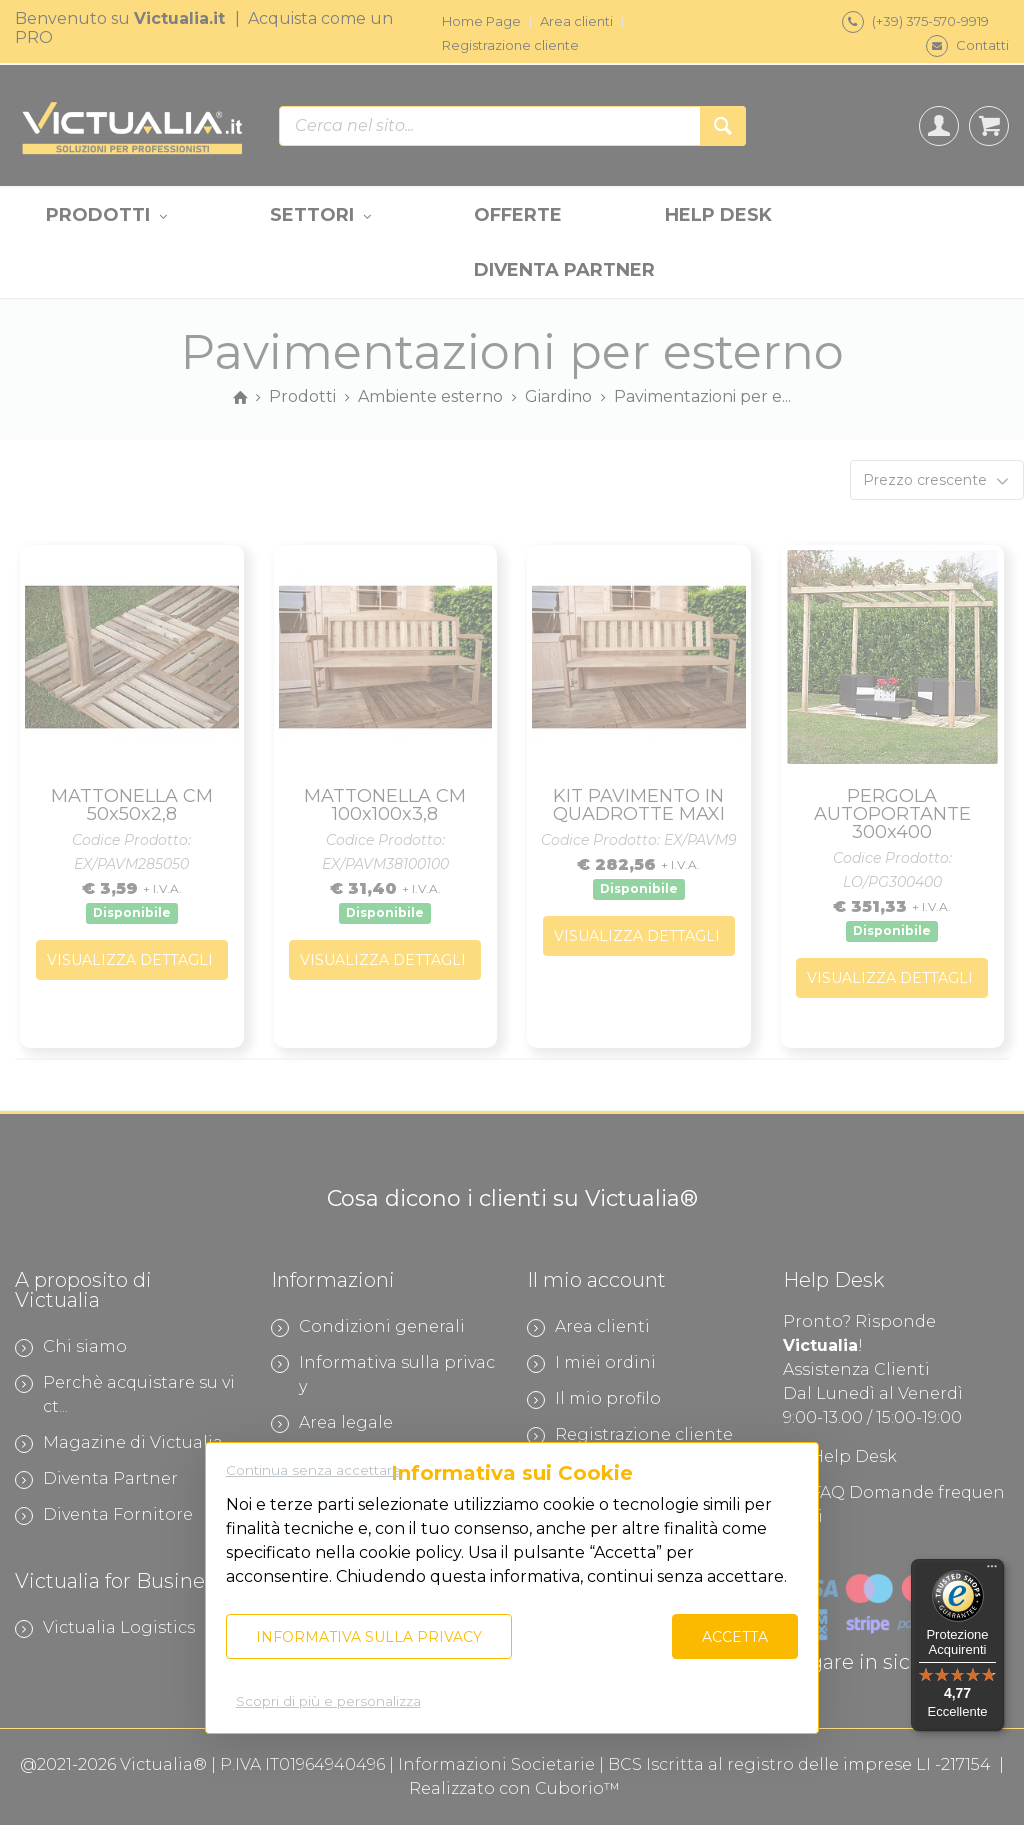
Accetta (735, 1637)
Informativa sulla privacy (369, 1637)
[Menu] (992, 1571)
